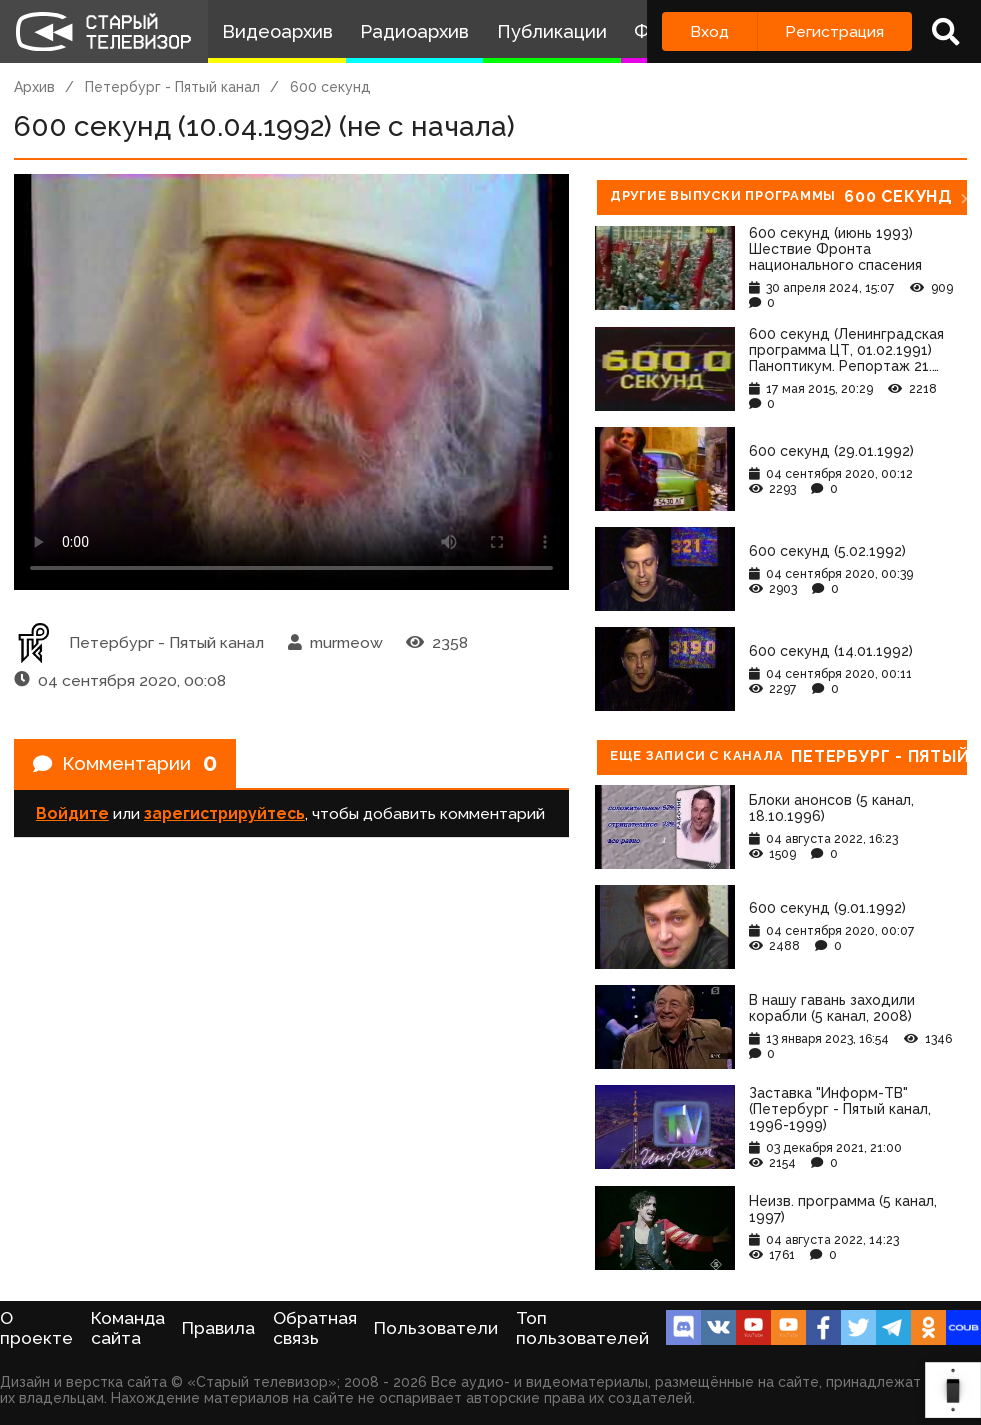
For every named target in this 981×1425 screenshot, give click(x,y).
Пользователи (436, 1328)
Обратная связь (315, 1328)
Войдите (72, 816)
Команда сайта (128, 1328)
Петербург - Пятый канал (172, 87)
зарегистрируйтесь (224, 816)
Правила (218, 1328)
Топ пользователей (582, 1328)
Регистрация (834, 31)
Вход (709, 31)
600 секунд (330, 87)
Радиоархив (414, 31)
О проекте (36, 1328)
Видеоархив (277, 31)
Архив (34, 87)
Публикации (552, 31)
